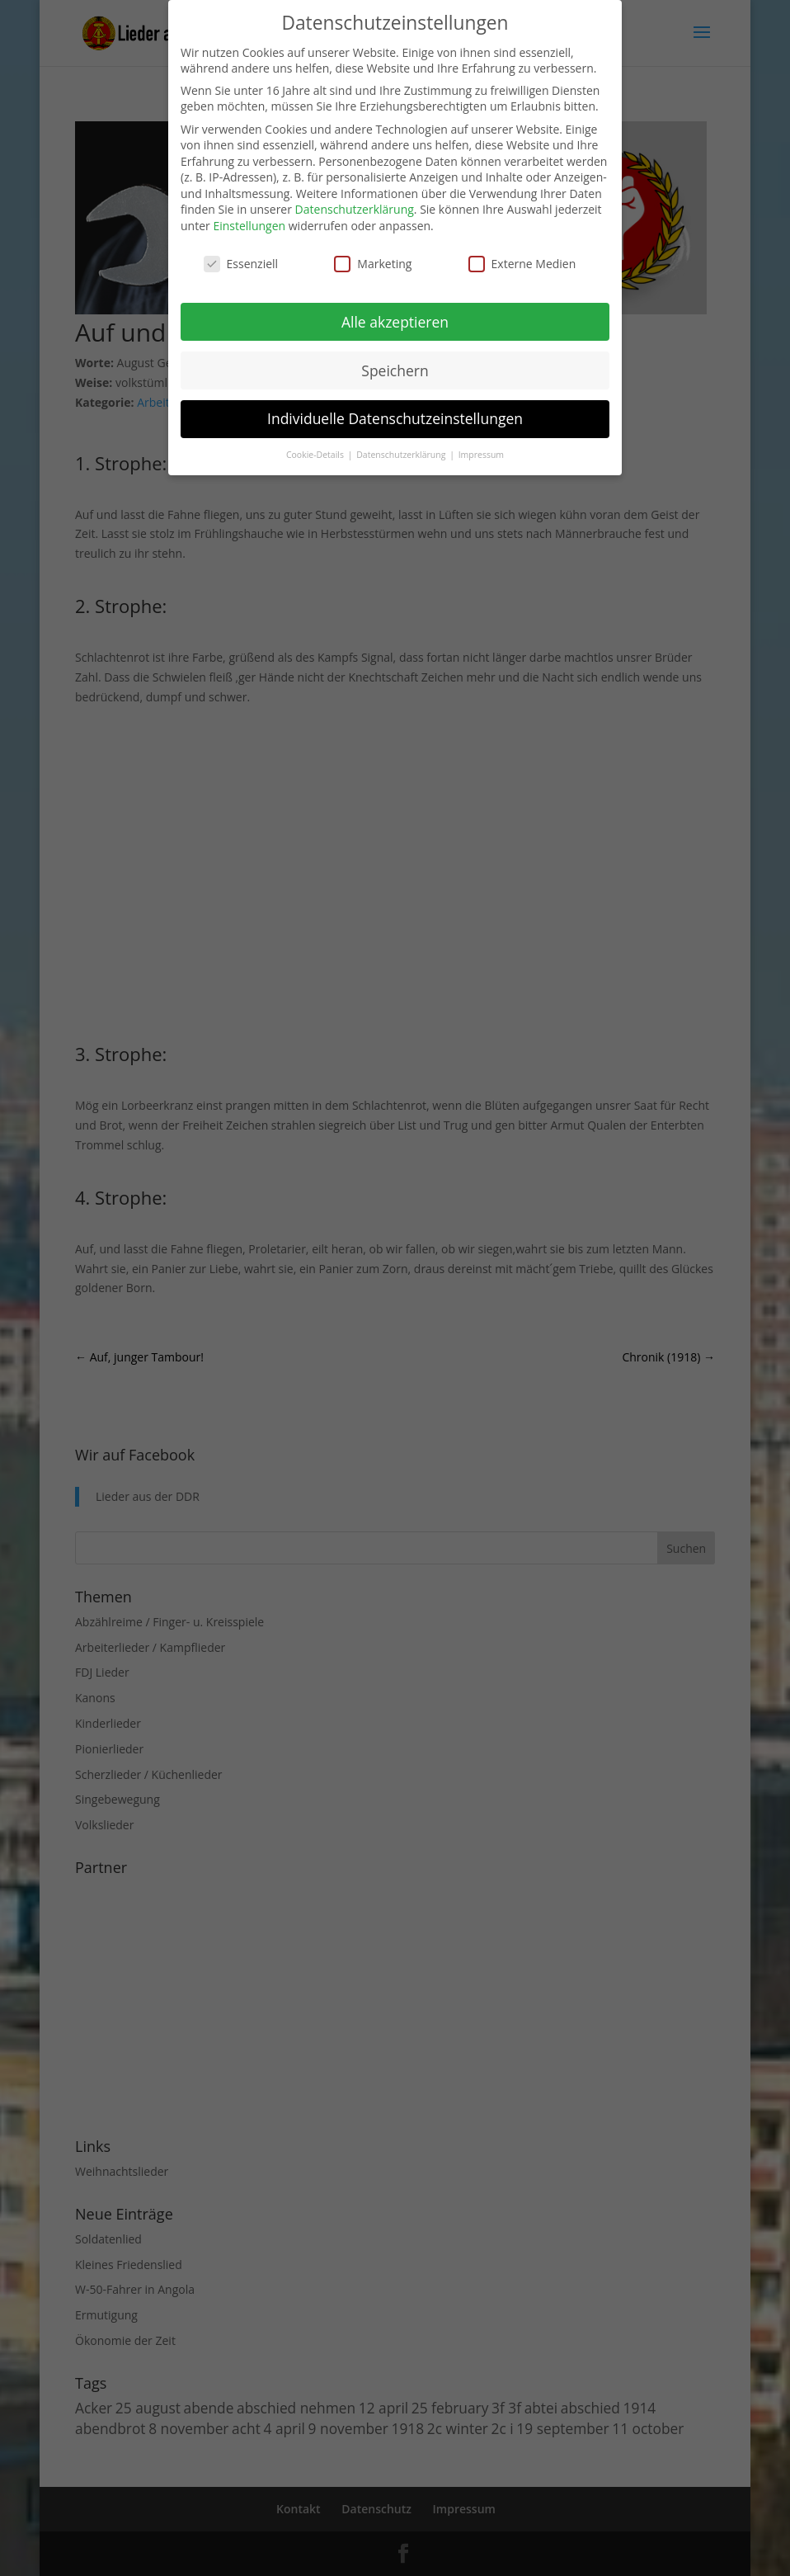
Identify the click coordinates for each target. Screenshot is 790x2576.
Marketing (372, 263)
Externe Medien (522, 263)
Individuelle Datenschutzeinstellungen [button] (395, 418)
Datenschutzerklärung (354, 209)
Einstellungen (249, 226)
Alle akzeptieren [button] (395, 322)
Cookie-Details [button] (316, 454)
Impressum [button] (481, 454)
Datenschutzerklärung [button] (402, 454)
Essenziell (241, 263)
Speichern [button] (394, 370)
